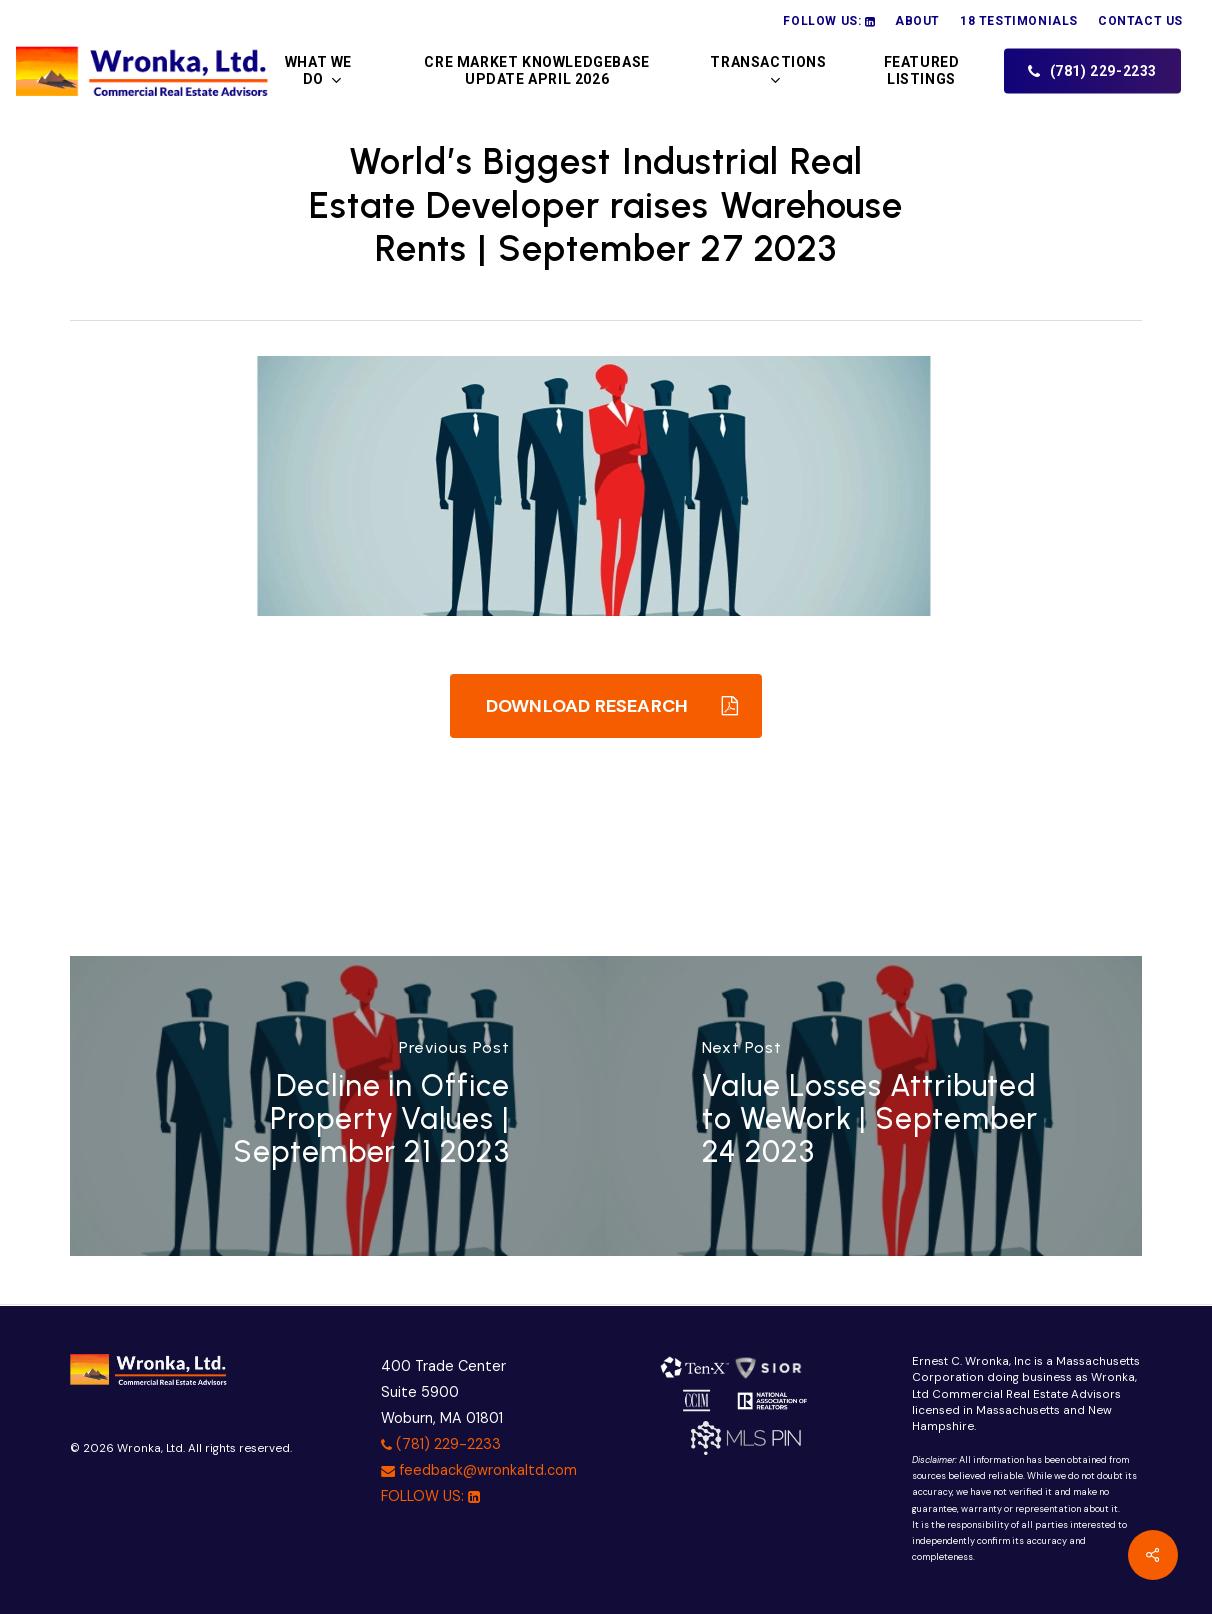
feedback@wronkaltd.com (479, 1470)
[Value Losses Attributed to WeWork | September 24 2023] (874, 1106)
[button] (606, 706)
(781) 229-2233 (441, 1444)
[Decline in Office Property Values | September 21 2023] (338, 1106)
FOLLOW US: (430, 1496)
